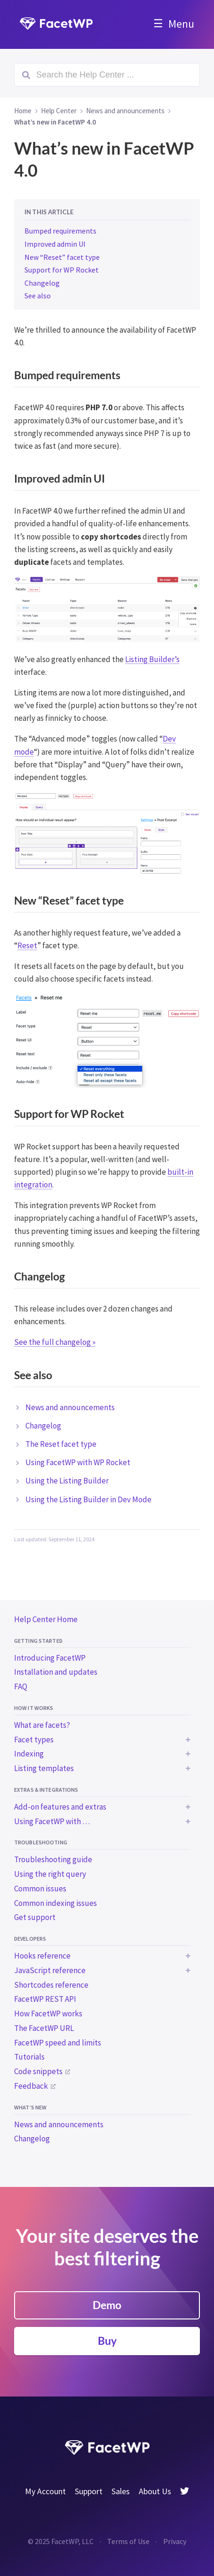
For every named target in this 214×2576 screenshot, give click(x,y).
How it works (33, 1707)
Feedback (31, 2086)
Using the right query (50, 1874)
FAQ (20, 1686)
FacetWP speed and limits (57, 2042)
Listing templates (44, 1768)
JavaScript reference (50, 1970)
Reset (27, 945)
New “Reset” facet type (62, 257)
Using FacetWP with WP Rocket (77, 1462)
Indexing (29, 1754)
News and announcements (58, 2124)
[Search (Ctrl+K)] (107, 74)
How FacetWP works (48, 2013)
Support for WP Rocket (61, 269)
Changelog (32, 2138)
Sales (120, 2491)
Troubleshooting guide (53, 1859)
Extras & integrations (46, 1789)
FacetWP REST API (45, 1999)
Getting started (38, 1640)
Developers (30, 1938)
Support (89, 2491)
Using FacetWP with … (52, 1821)
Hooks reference (42, 1956)
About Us (155, 2491)
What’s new (30, 2107)
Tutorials (29, 2057)
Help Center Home (46, 1619)
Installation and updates (55, 1672)
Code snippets (38, 2071)
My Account (45, 2491)
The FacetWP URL (44, 2028)
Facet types (34, 1739)
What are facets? (42, 1725)
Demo (107, 2304)
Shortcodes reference (51, 1985)
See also (37, 295)
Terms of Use (128, 2541)
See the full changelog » (54, 1342)
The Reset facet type (60, 1444)
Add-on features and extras (60, 1807)
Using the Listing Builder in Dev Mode (88, 1499)
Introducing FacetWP (50, 1658)
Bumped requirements (60, 230)
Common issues (40, 1888)
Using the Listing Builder (67, 1480)
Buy (107, 2340)
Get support (34, 1917)
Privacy (174, 2541)
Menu (181, 24)
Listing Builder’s (152, 659)
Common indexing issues (55, 1903)
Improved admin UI (55, 244)
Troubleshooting (40, 1842)
